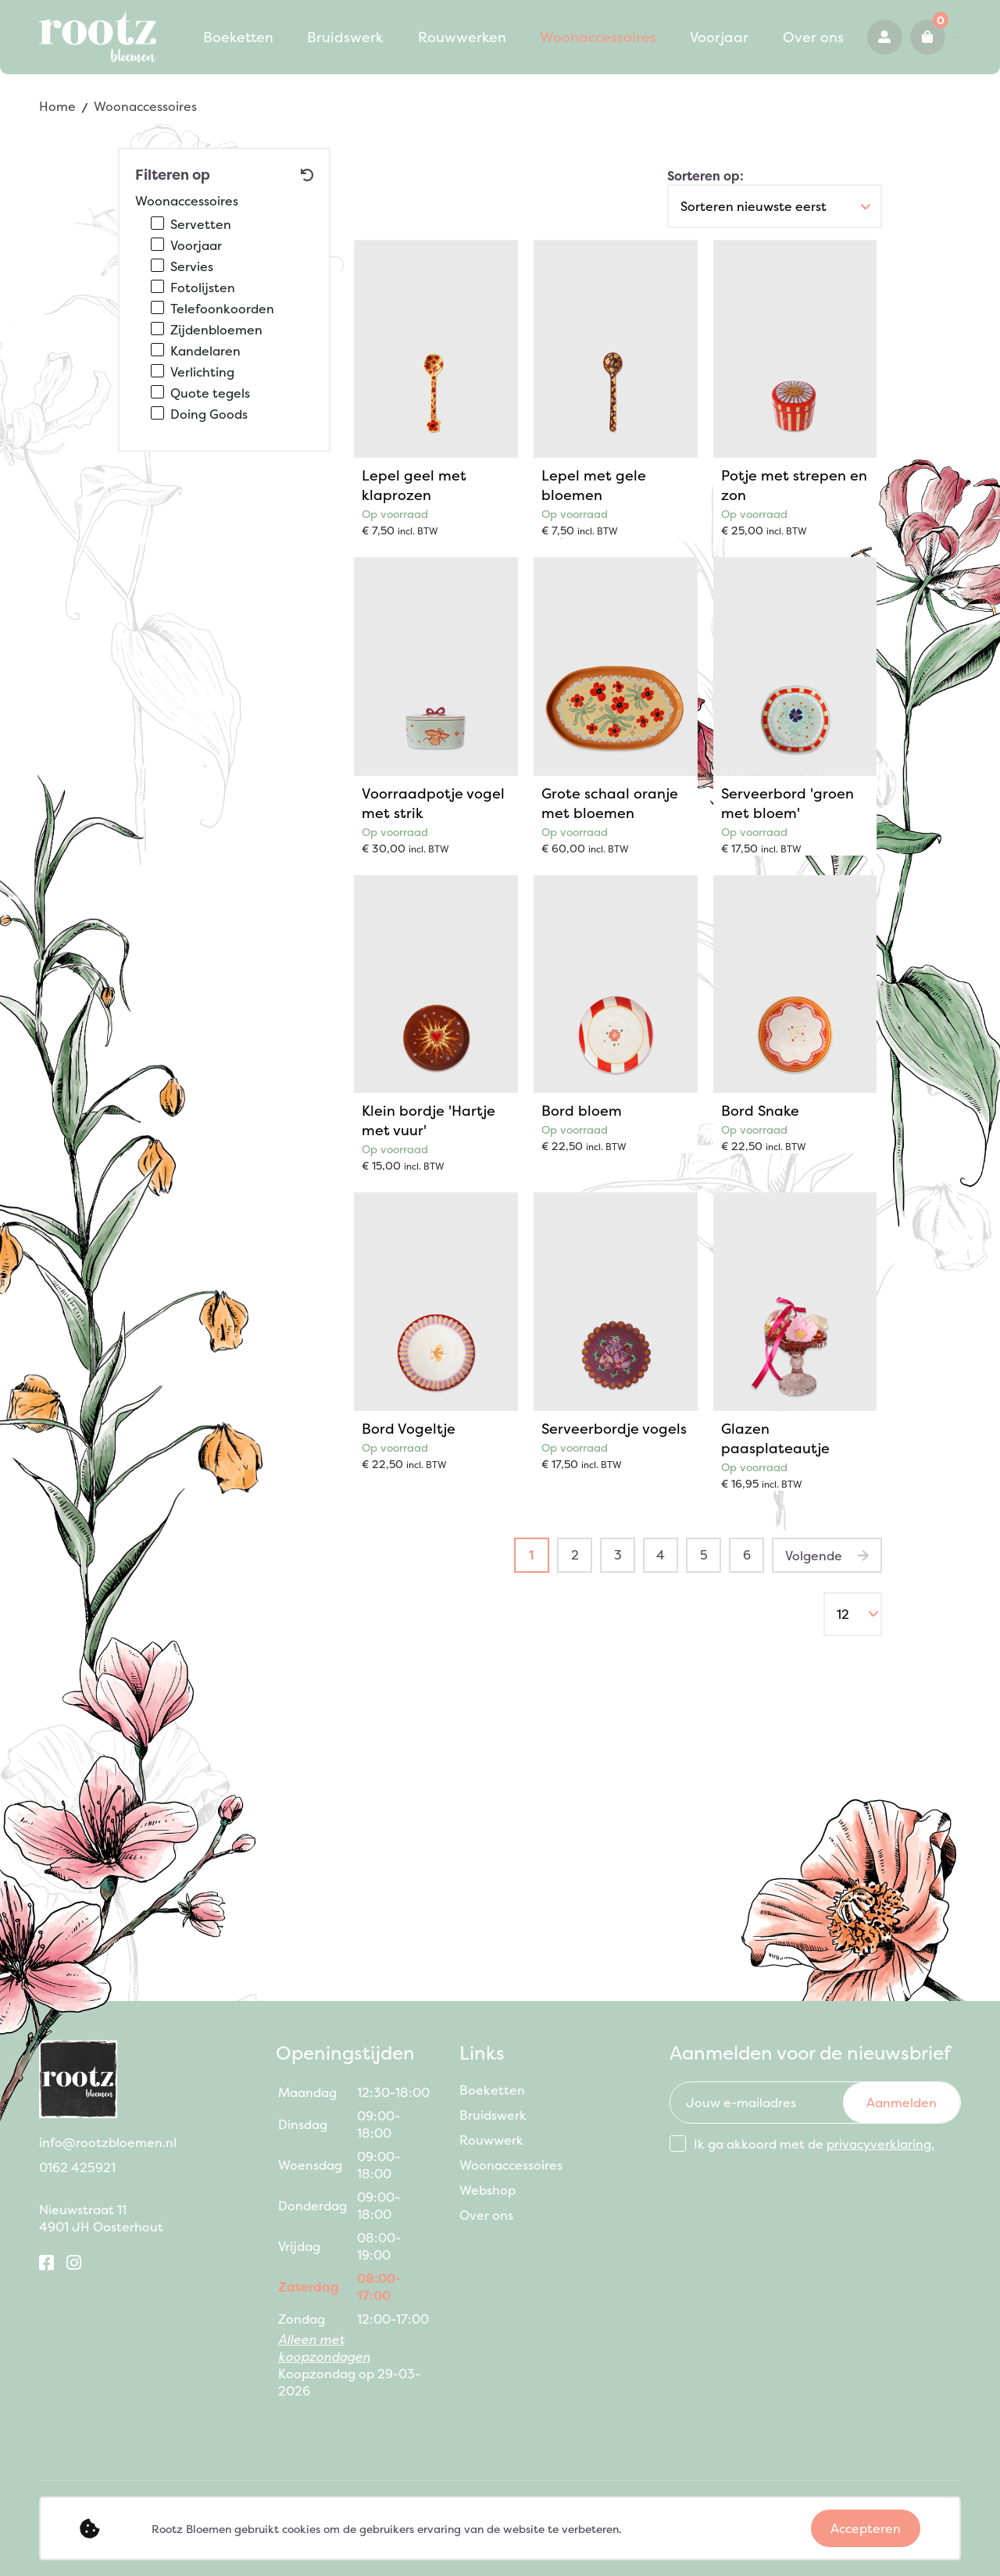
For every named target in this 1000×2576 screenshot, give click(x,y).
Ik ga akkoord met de (814, 2144)
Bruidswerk (293, 28)
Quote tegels (210, 393)
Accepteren (865, 2528)
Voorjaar (615, 28)
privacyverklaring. (880, 2144)
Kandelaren (205, 350)
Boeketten (201, 28)
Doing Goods (209, 414)
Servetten (200, 224)
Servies (191, 266)
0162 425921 (893, 44)
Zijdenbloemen (216, 329)
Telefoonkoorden (222, 308)
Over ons (195, 61)
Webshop (487, 2190)
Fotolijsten (202, 287)
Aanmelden (901, 2102)
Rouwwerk (491, 2140)
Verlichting (202, 372)
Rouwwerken (394, 28)
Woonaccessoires (511, 28)
